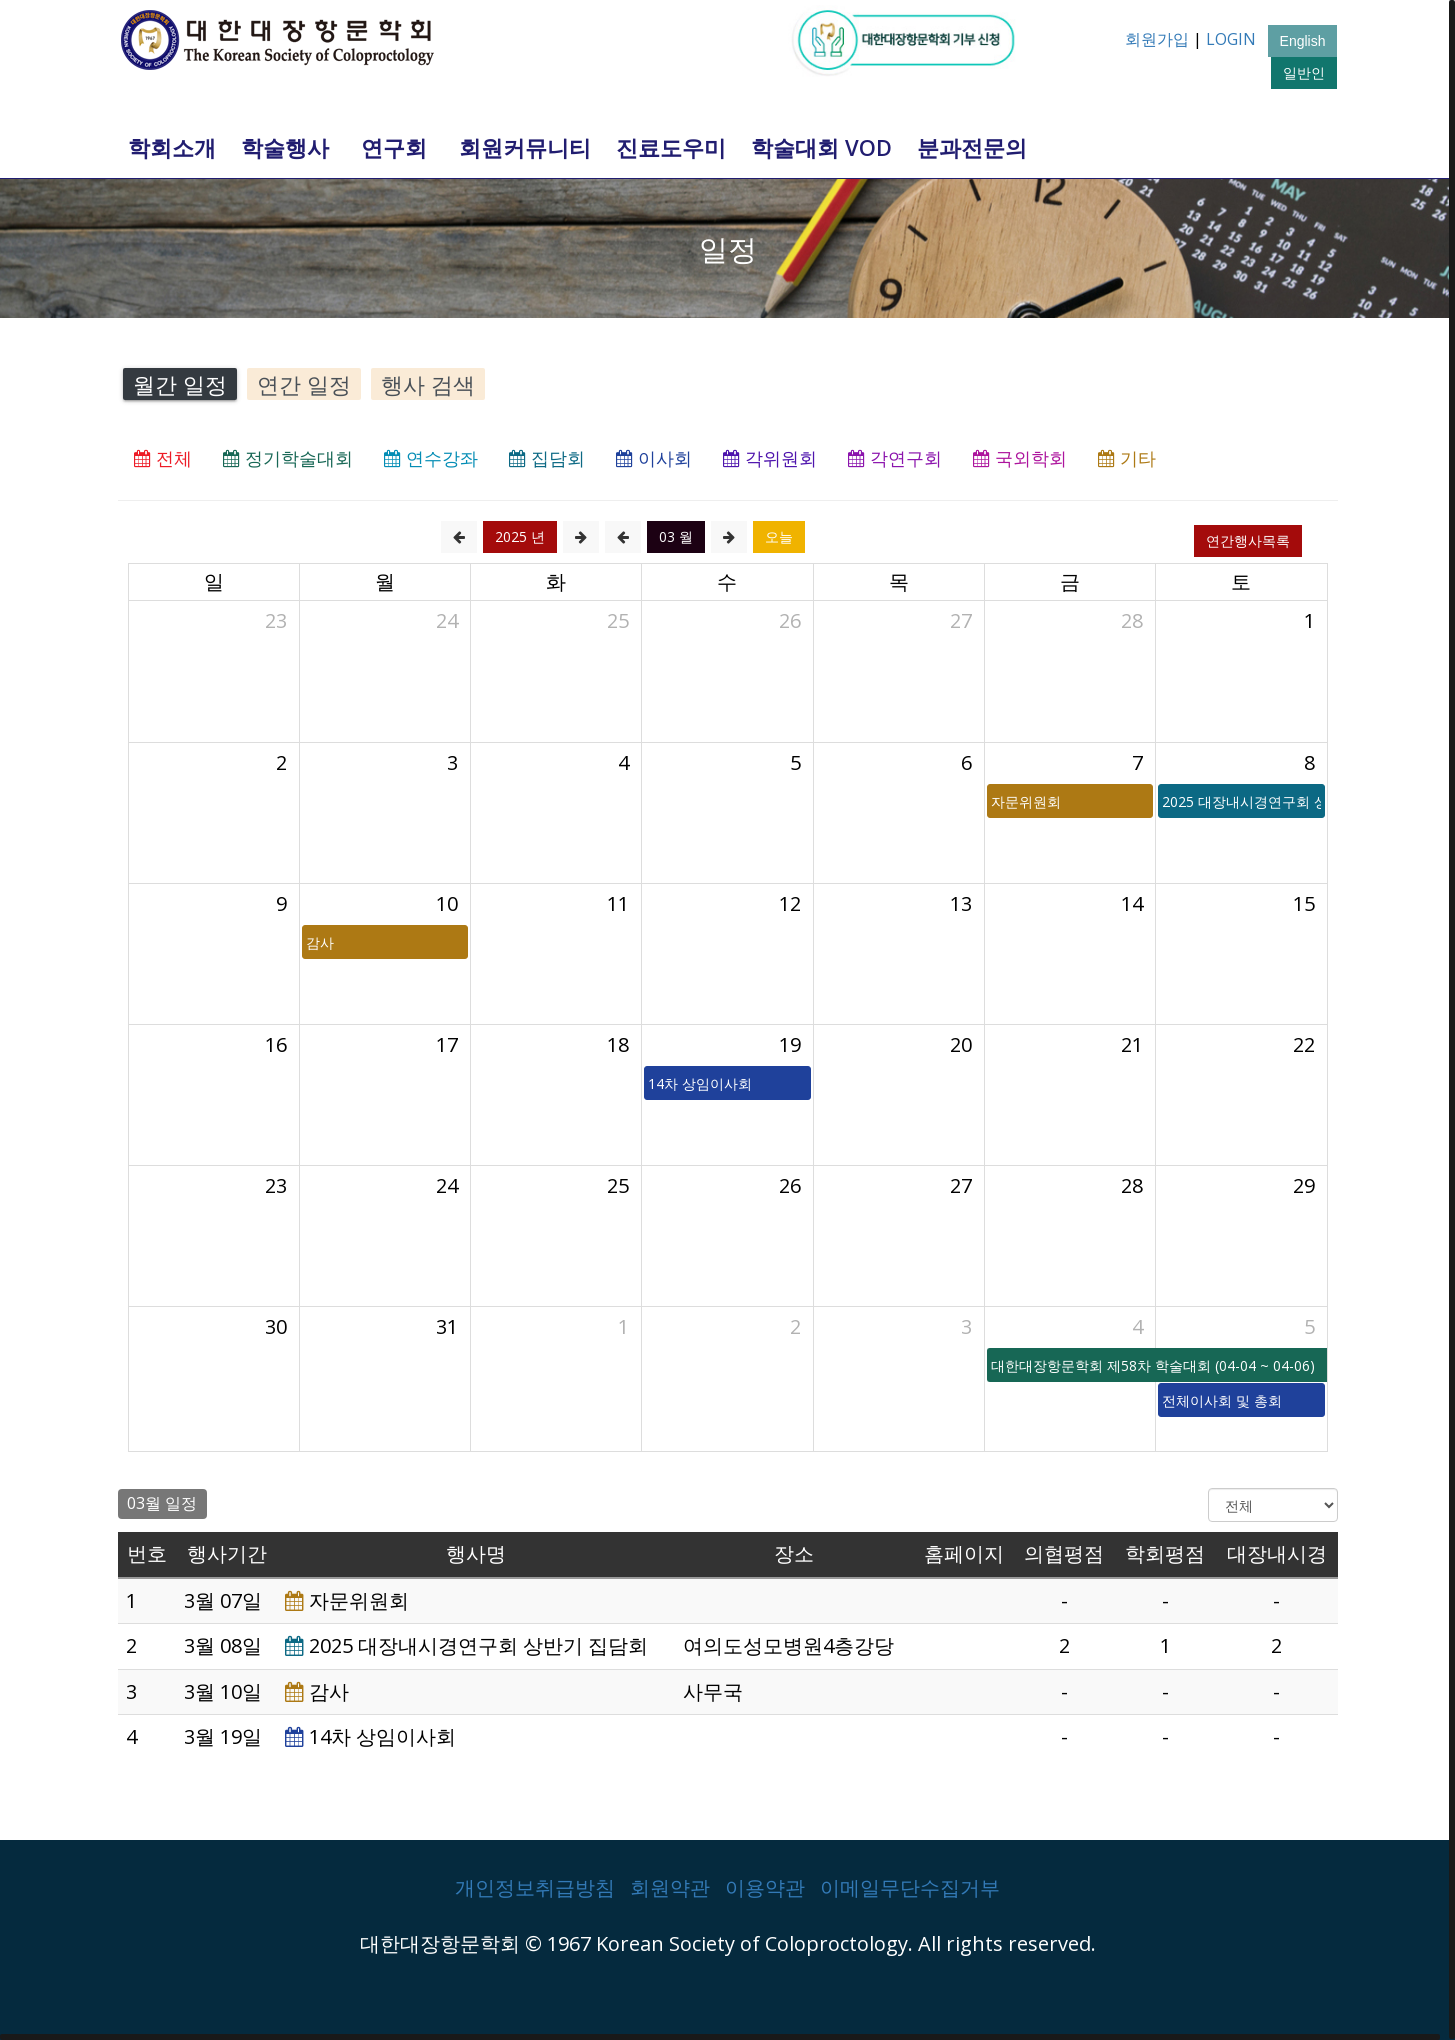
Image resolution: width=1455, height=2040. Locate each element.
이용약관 (765, 1887)
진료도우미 (671, 147)
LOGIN (1231, 39)
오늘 (779, 536)
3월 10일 (223, 1691)
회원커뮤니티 (525, 147)
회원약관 (670, 1887)
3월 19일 (223, 1736)
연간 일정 (304, 384)
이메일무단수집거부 (910, 1887)
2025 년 (520, 536)
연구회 (394, 147)
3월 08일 (223, 1645)
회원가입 (1157, 39)
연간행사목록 (1248, 540)
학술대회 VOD (821, 147)
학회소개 (172, 147)
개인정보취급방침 (535, 1887)
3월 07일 (223, 1600)
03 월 (676, 536)
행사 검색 (428, 384)
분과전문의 (972, 147)
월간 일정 (180, 384)
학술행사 (285, 147)
